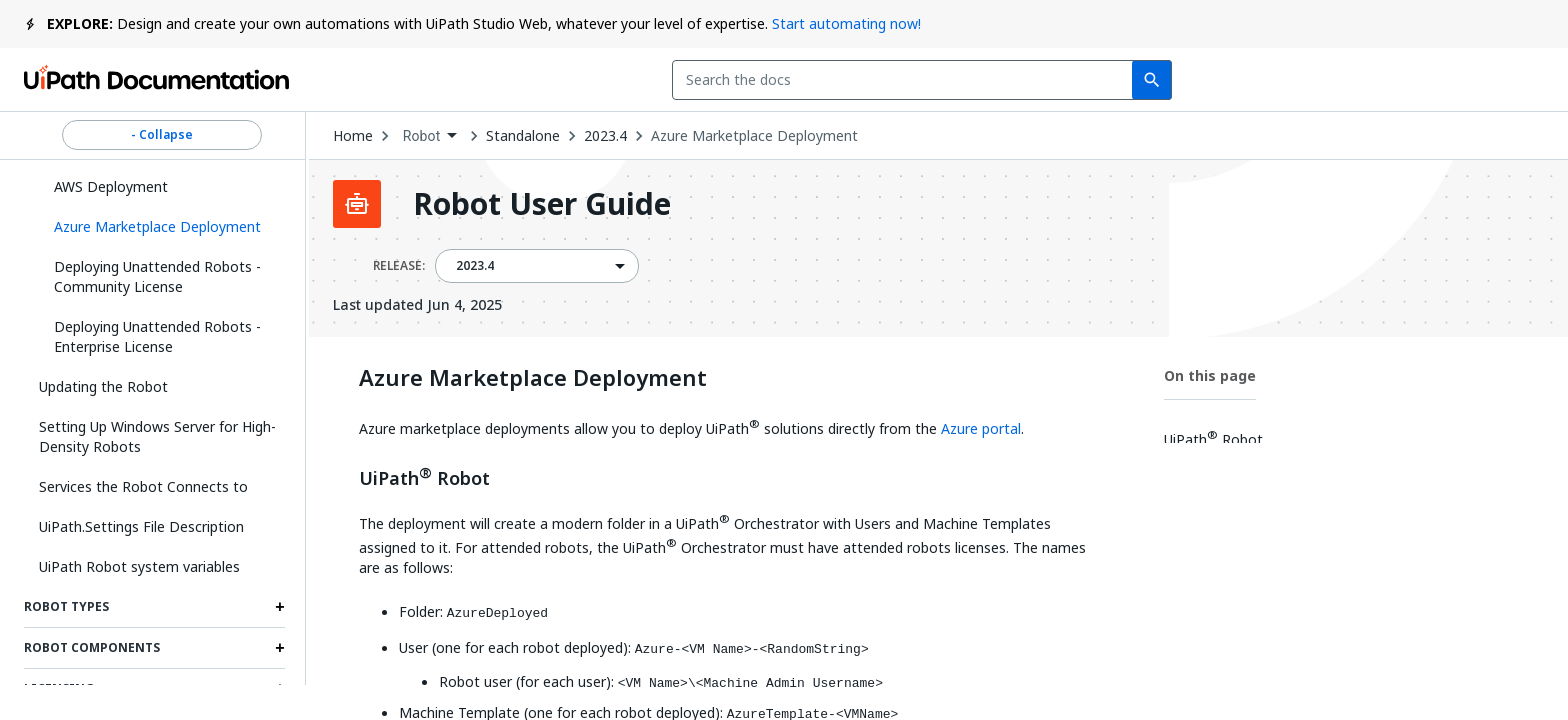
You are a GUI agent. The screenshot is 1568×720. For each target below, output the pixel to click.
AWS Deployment (111, 186)
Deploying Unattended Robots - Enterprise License (157, 336)
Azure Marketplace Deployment (754, 136)
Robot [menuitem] (422, 136)
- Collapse (162, 135)
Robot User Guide (542, 204)
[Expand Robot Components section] (280, 648)
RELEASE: (399, 266)
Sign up (1497, 80)
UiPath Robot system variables (139, 566)
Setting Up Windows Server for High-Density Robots (157, 436)
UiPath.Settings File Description (141, 526)
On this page (1210, 375)
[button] (162, 227)
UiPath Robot (424, 476)
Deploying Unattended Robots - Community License (157, 276)
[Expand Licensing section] (280, 689)
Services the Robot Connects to (143, 486)
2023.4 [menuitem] (475, 266)
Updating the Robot (103, 386)
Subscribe (1275, 80)
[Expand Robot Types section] (280, 607)
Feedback (1133, 80)
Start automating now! (846, 23)
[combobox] (670, 80)
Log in (1397, 80)
